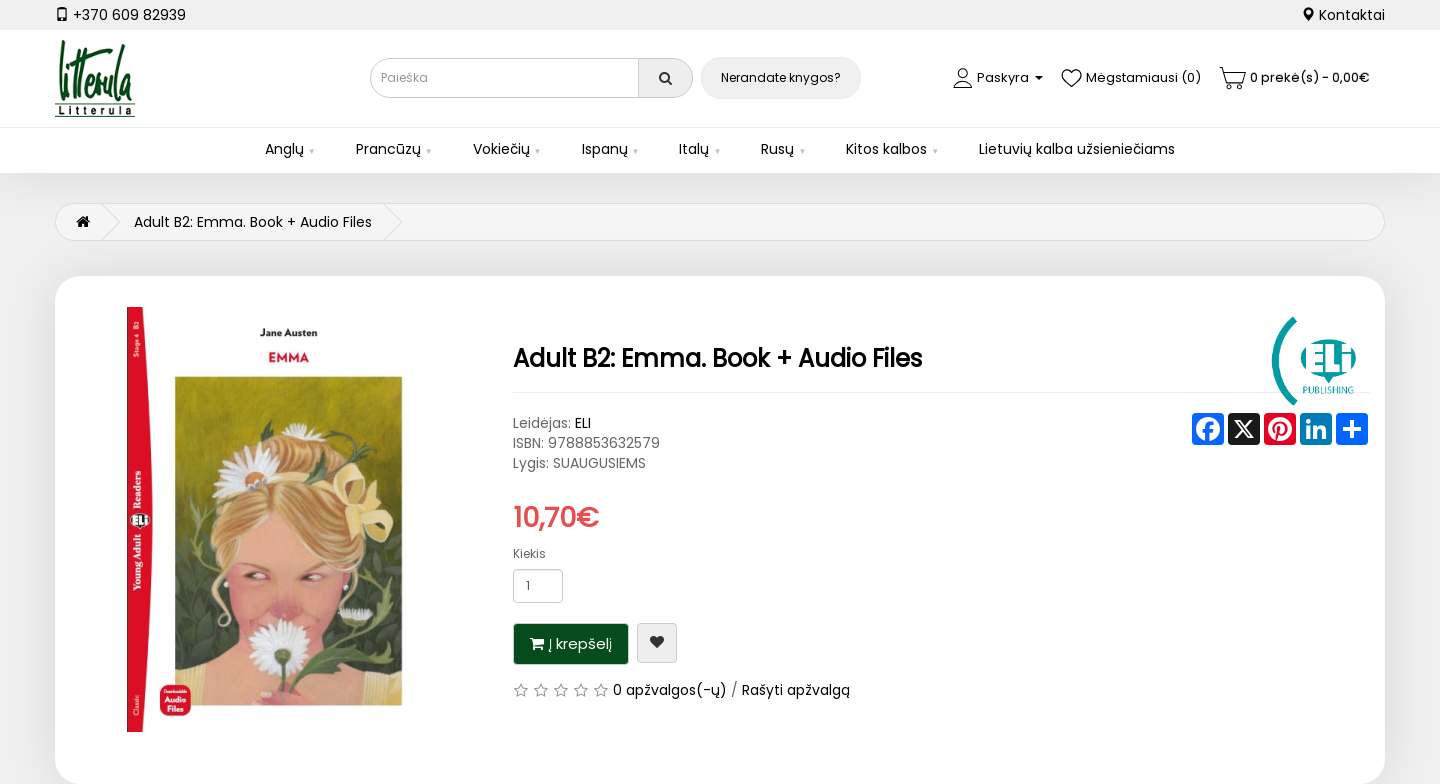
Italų (694, 149)
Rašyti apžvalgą (796, 690)
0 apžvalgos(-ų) (670, 690)
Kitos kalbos (886, 149)
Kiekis (529, 553)
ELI (583, 423)
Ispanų (605, 149)
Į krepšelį (580, 643)
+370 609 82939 (120, 15)
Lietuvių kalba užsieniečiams (1077, 149)
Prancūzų (388, 149)
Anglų (284, 149)
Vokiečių (501, 149)
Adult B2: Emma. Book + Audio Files (253, 222)
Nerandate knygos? (781, 77)
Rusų (777, 149)
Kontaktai (1343, 15)
